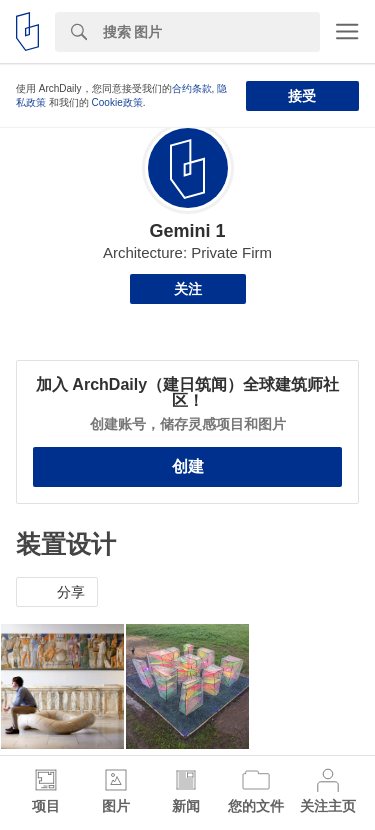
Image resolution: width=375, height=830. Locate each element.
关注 (188, 289)
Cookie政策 (117, 102)
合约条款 (192, 88)
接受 (302, 96)
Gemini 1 (187, 231)
